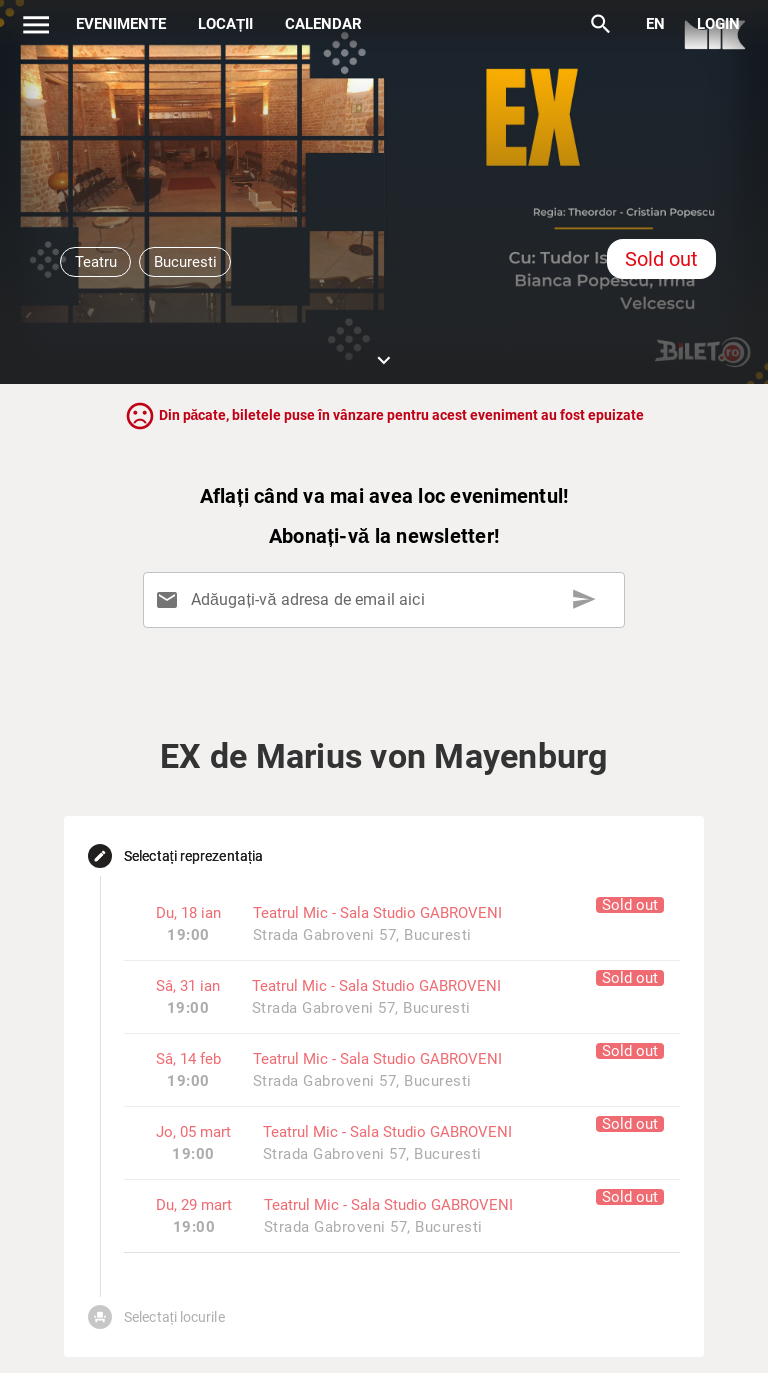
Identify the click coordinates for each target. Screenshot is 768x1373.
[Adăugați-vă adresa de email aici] (387, 600)
